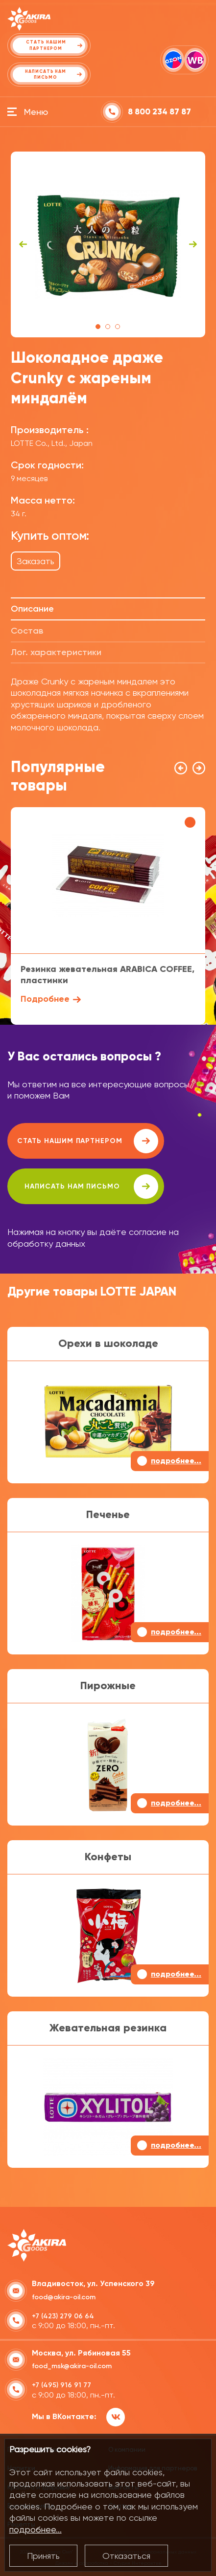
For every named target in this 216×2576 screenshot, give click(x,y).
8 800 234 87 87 (159, 112)
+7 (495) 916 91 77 (61, 2385)
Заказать (35, 561)
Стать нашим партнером (87, 1141)
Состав (27, 630)
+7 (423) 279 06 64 (63, 2316)
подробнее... (35, 2529)
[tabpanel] (108, 244)
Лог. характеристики (56, 652)
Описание (32, 608)
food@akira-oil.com (64, 2297)
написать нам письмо (91, 1186)
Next (193, 244)
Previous (23, 244)
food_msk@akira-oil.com (72, 2366)
